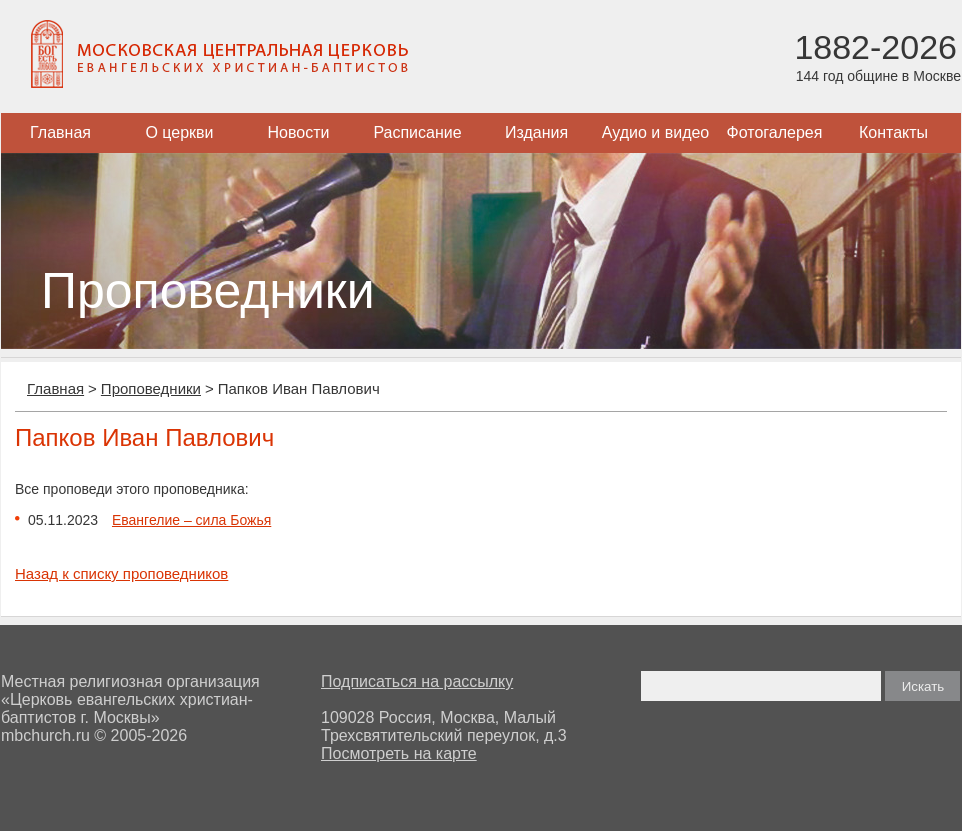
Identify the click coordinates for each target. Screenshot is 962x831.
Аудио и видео (656, 132)
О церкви (179, 132)
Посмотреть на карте (399, 753)
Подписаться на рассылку (417, 681)
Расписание (417, 132)
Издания (536, 132)
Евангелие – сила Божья (191, 520)
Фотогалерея (775, 132)
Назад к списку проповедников (121, 573)
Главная (60, 132)
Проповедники (151, 388)
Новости (299, 132)
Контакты (893, 132)
